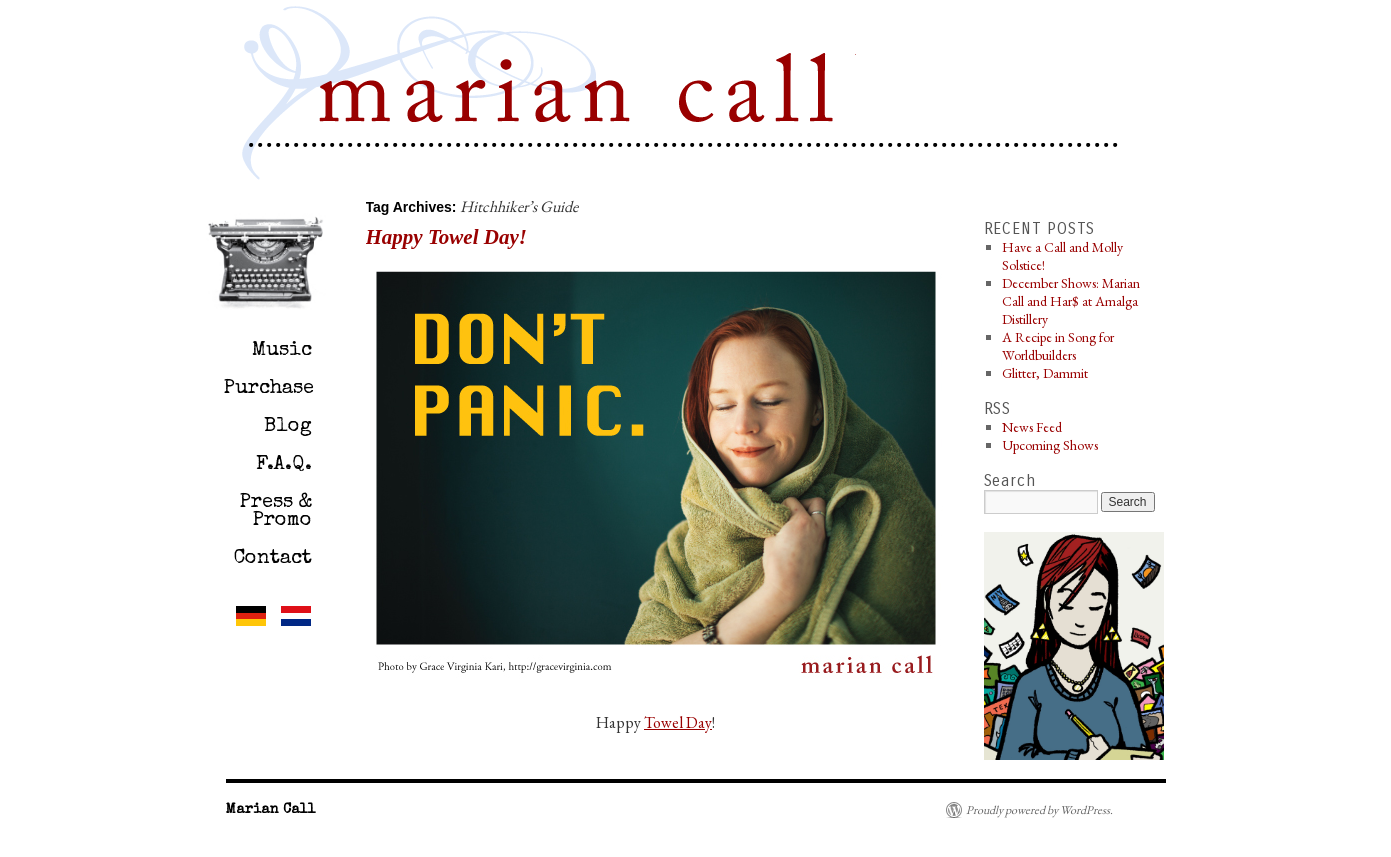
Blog (288, 427)
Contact (273, 559)
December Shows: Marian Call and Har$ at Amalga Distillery (1071, 301)
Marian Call (581, 96)
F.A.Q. (284, 465)
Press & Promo (276, 512)
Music (282, 351)
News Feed (1032, 427)
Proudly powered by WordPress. (1039, 810)
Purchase (269, 389)
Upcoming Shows (1050, 445)
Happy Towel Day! (446, 237)
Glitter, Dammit (1045, 373)
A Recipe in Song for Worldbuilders (1058, 346)
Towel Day (678, 722)
